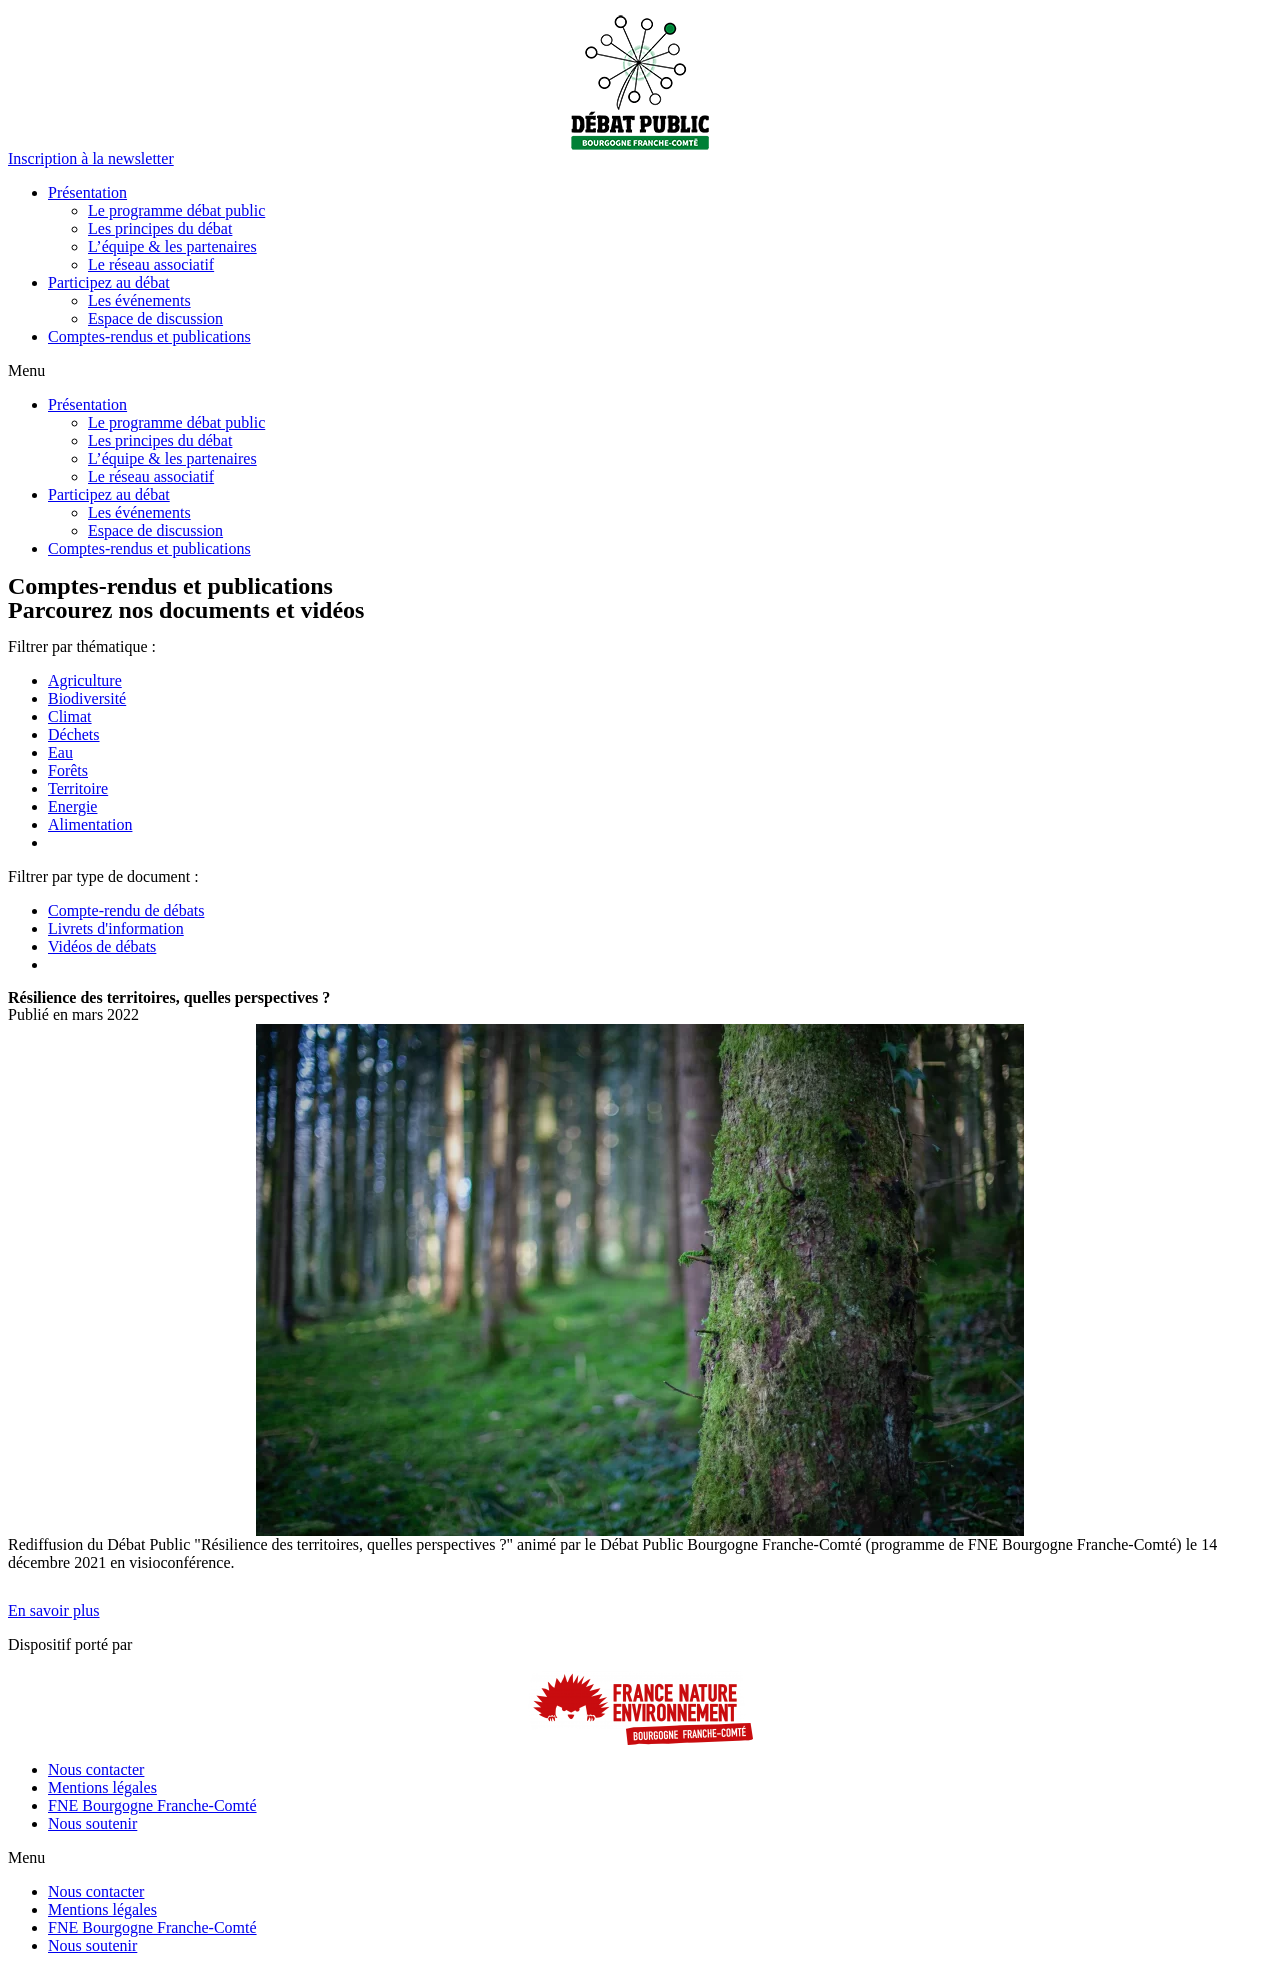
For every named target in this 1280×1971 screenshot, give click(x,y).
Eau (60, 752)
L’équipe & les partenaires (172, 246)
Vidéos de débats (102, 946)
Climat (70, 716)
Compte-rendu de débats (126, 910)
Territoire (78, 788)
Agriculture (85, 680)
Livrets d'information (116, 928)
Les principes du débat (160, 228)
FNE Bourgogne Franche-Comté (152, 1805)
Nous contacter (96, 1769)
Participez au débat (109, 282)
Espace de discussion (155, 318)
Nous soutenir (92, 1823)
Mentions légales (102, 1787)
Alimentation (90, 824)
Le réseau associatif (151, 264)
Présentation (87, 192)
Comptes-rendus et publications (149, 336)
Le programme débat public (176, 210)
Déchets (74, 734)
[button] (91, 158)
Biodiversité (87, 698)
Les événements (139, 300)
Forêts (68, 770)
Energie (72, 806)
